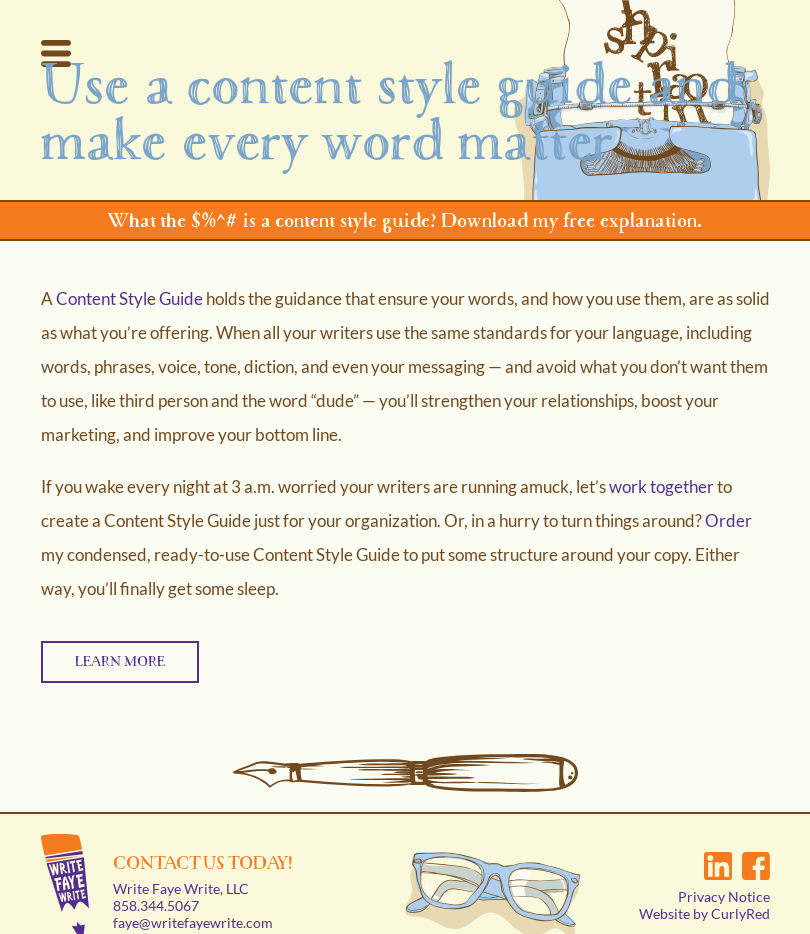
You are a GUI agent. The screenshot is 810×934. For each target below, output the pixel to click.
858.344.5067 (156, 876)
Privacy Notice (724, 867)
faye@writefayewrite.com (193, 893)
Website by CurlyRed (704, 884)
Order (728, 520)
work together (661, 486)
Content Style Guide (129, 298)
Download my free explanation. (571, 220)
